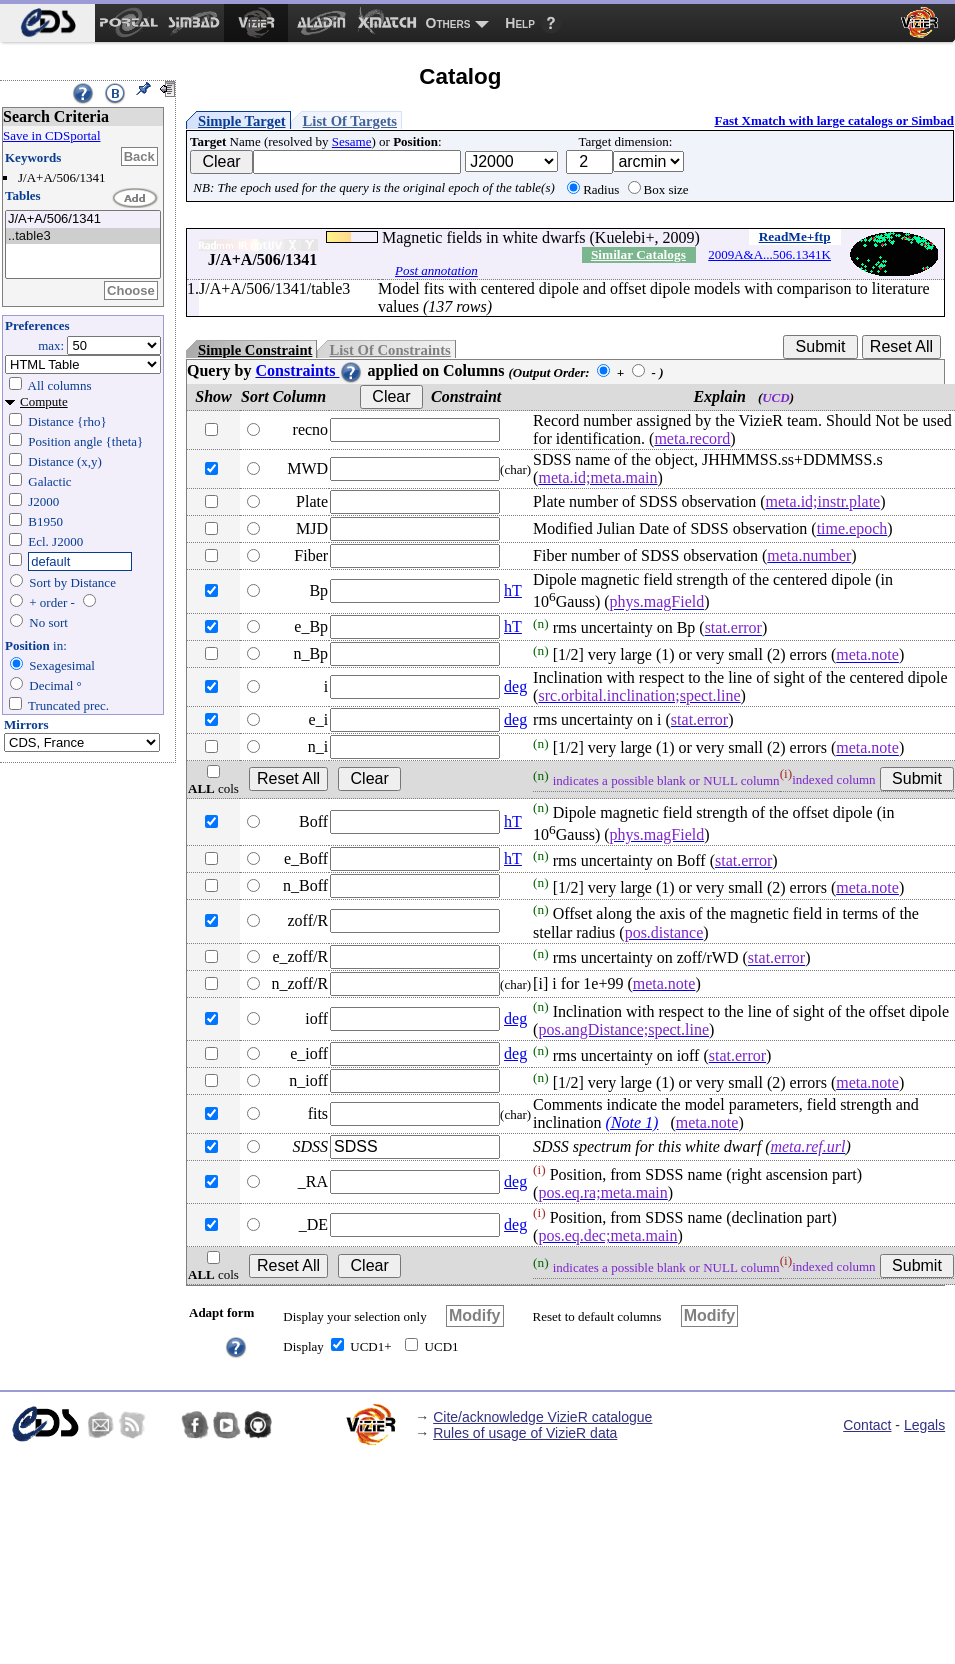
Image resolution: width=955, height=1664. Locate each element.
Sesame (352, 141)
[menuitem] (47, 23)
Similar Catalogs (638, 254)
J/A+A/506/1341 (83, 219)
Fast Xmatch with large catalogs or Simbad (834, 120)
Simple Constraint (255, 350)
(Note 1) (632, 1122)
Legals (924, 1425)
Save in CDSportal (52, 135)
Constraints (309, 370)
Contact (867, 1425)
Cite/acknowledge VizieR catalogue (542, 1417)
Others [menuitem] (448, 23)
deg (515, 686)
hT (513, 590)
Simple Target (242, 121)
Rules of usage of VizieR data (525, 1433)
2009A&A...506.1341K (769, 254)
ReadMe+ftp (795, 236)
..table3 (83, 236)
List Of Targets (350, 121)
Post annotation (436, 270)
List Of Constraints (389, 350)
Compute (44, 401)
